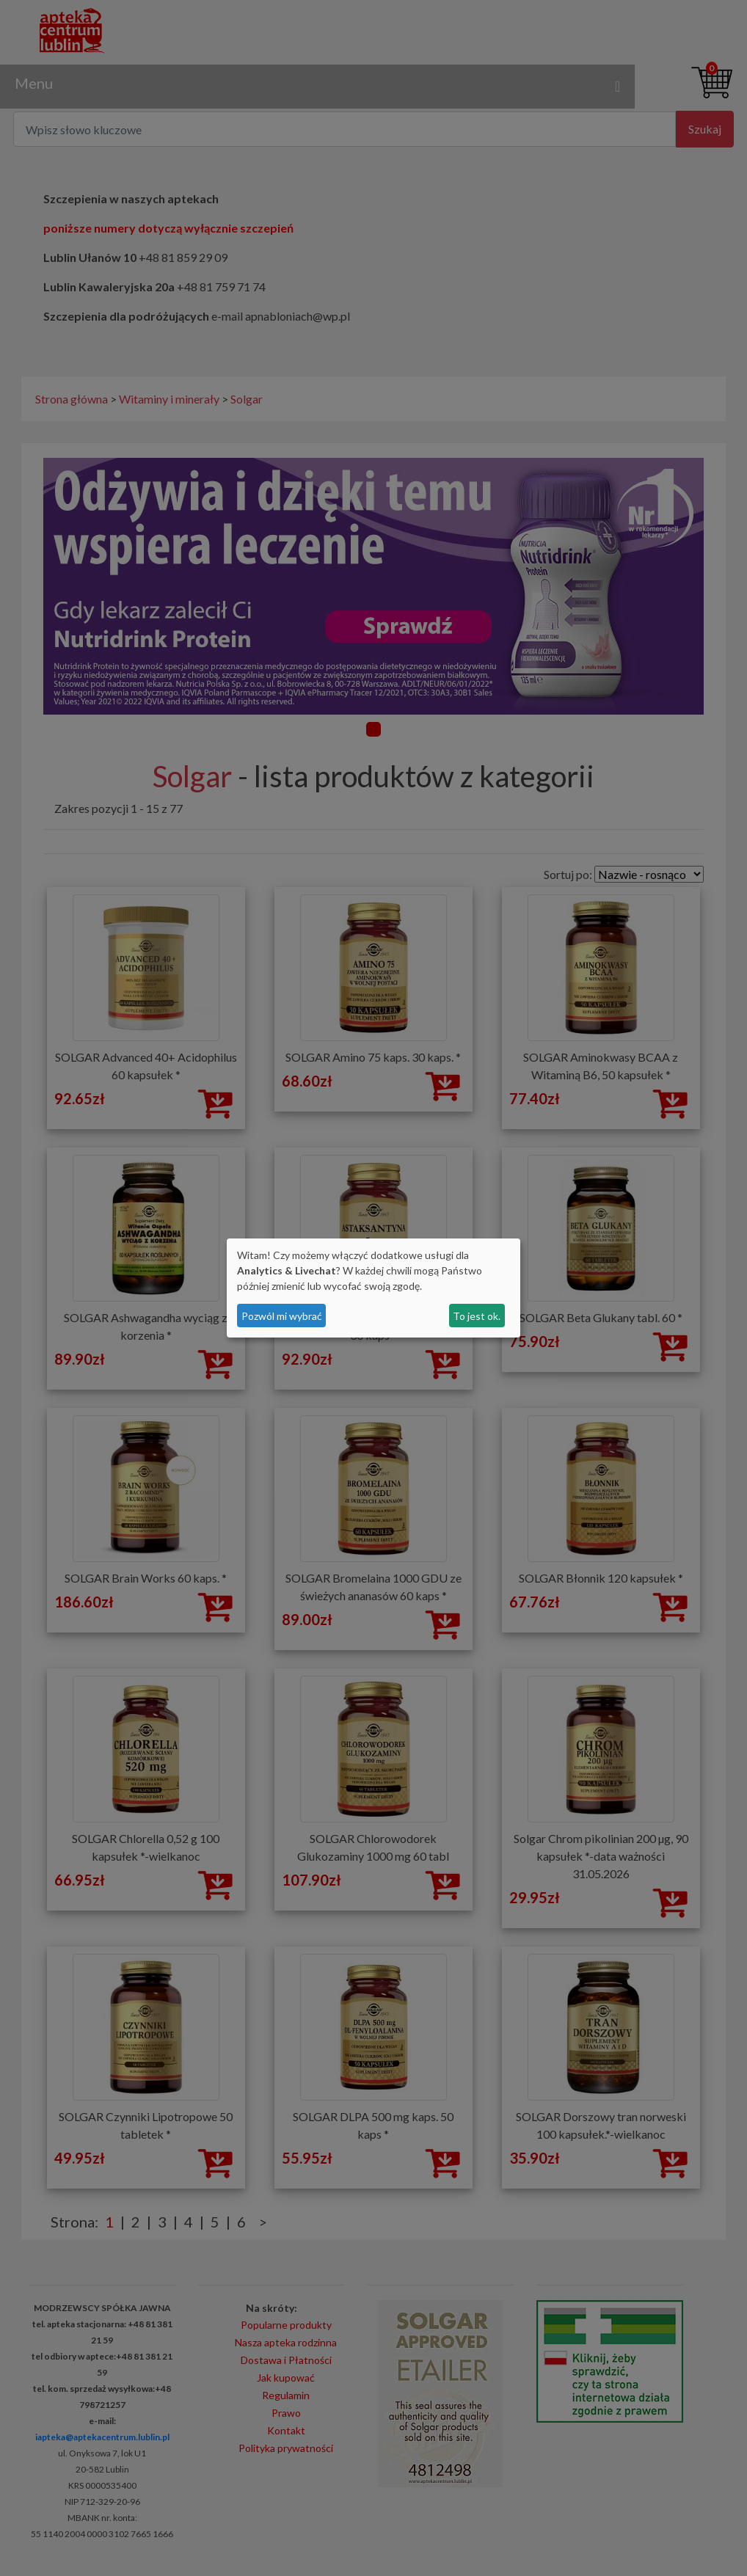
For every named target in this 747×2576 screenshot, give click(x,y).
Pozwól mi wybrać (281, 1316)
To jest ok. (476, 1316)
